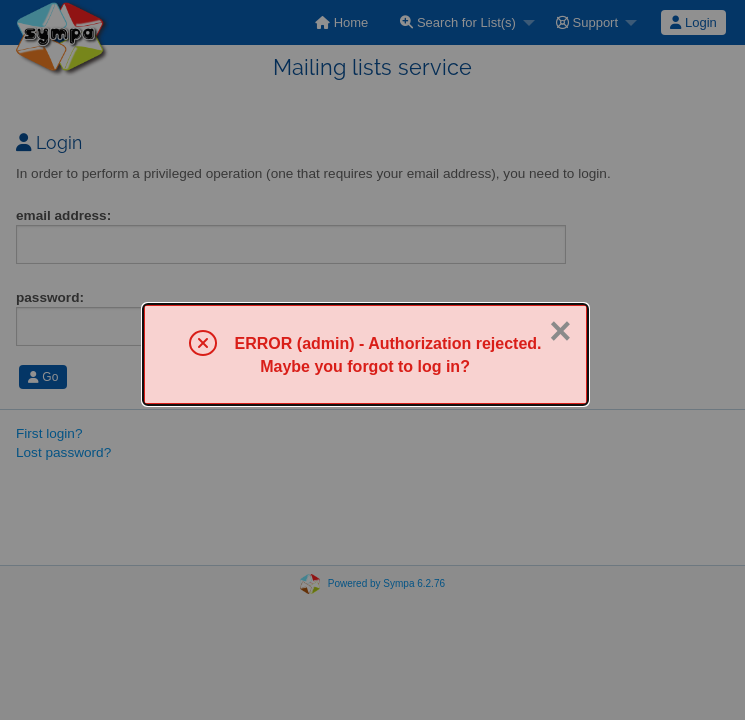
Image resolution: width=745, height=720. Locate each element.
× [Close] (560, 331)
